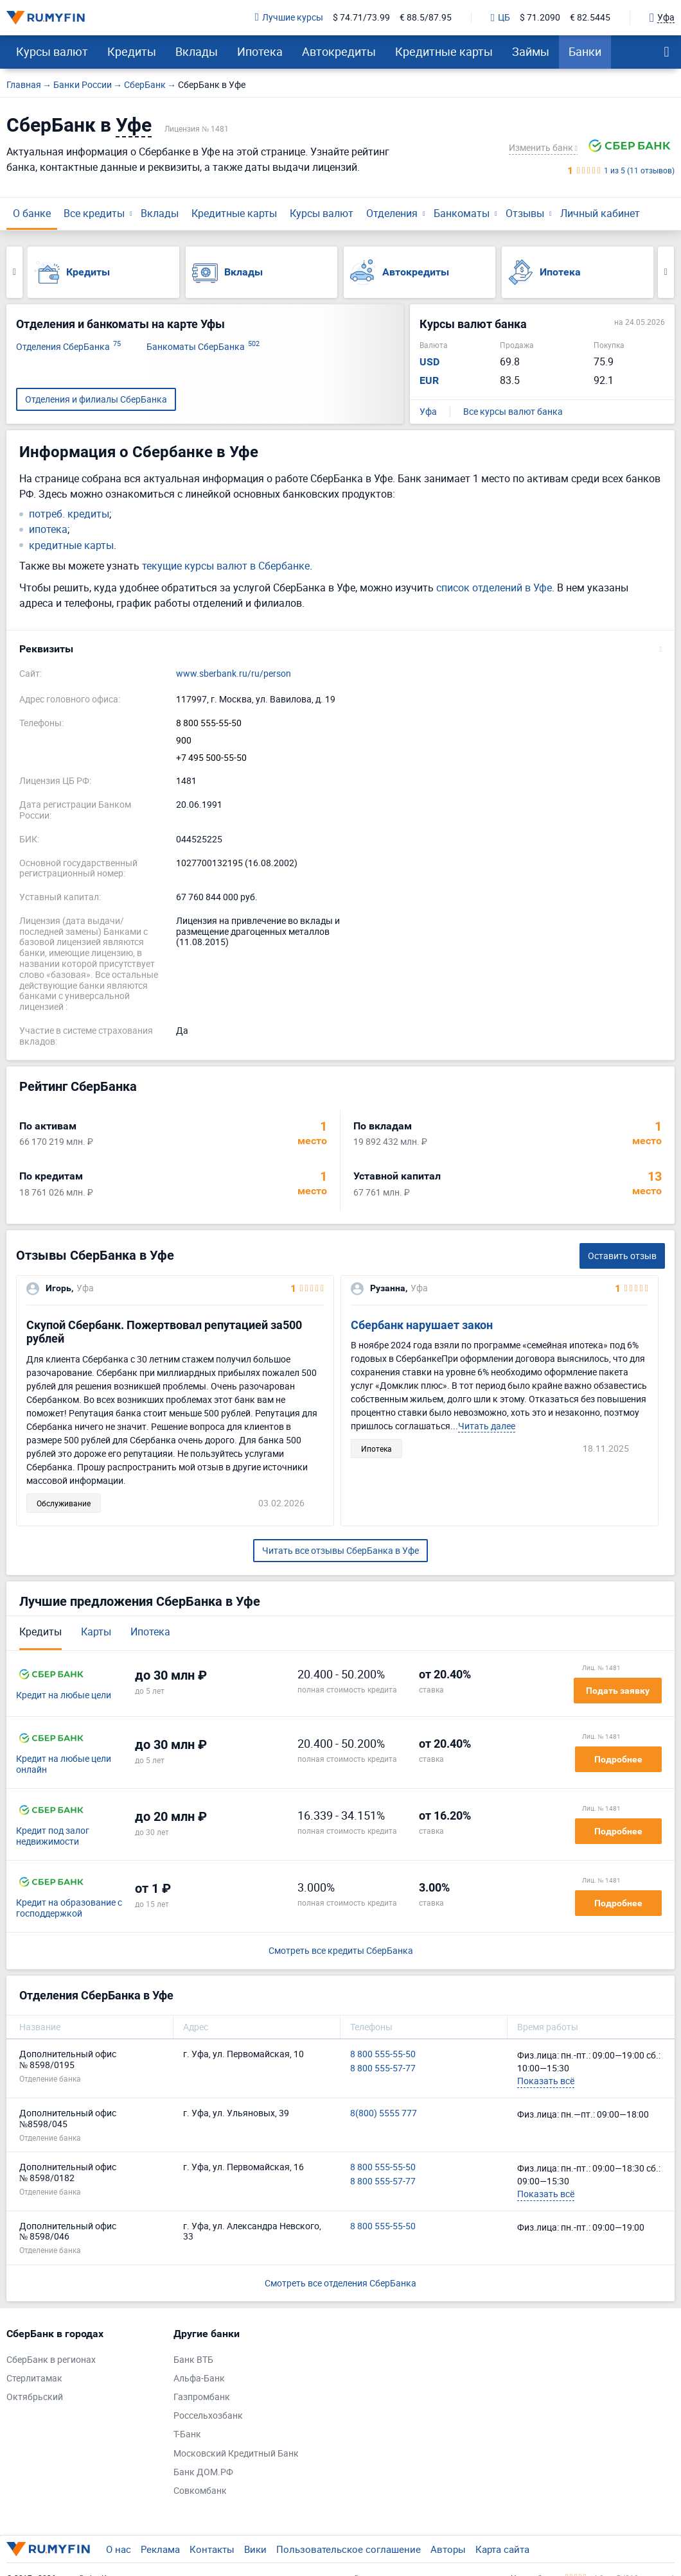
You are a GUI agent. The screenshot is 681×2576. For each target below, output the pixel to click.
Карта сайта (502, 2549)
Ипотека (260, 51)
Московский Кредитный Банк (236, 2453)
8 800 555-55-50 (209, 723)
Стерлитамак (34, 2378)
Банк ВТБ (193, 2359)
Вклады (196, 51)
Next (666, 272)
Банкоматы (462, 213)
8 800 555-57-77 (383, 2068)
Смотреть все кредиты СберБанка (341, 1950)
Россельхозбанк (208, 2415)
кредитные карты (71, 545)
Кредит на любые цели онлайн (63, 1764)
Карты (96, 1631)
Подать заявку (618, 1690)
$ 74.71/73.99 (361, 17)
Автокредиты (339, 51)
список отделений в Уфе (494, 587)
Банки (585, 51)
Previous (14, 272)
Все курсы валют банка (513, 411)
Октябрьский (34, 2397)
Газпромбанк (201, 2397)
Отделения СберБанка (68, 347)
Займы (530, 51)
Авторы (448, 2549)
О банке (32, 213)
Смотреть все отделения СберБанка (340, 2283)
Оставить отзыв (622, 1255)
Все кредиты (94, 213)
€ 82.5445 (590, 17)
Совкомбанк (200, 2490)
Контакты (212, 2549)
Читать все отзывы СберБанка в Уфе (340, 1550)
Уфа (428, 411)
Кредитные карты (444, 51)
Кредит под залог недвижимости (52, 1836)
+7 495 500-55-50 (211, 758)
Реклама (160, 2549)
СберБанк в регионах (51, 2359)
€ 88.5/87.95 (426, 17)
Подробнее (618, 1759)
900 (183, 740)
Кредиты (131, 51)
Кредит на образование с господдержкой (69, 1908)
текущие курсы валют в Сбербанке (226, 566)
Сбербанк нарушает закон (422, 1325)
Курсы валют (52, 51)
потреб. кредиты (69, 514)
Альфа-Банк (199, 2378)
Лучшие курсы (289, 17)
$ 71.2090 (540, 17)
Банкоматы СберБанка (203, 347)
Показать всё (545, 2081)
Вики (255, 2549)
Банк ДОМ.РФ (203, 2472)
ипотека (48, 529)
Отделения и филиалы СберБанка (96, 399)
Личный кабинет (600, 213)
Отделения (392, 213)
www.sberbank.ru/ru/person (233, 673)
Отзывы (525, 213)
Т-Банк (187, 2434)
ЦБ (500, 18)
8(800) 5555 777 (383, 2113)
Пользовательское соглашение (348, 2549)
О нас (118, 2549)
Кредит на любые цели (63, 1695)
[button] (340, 649)
